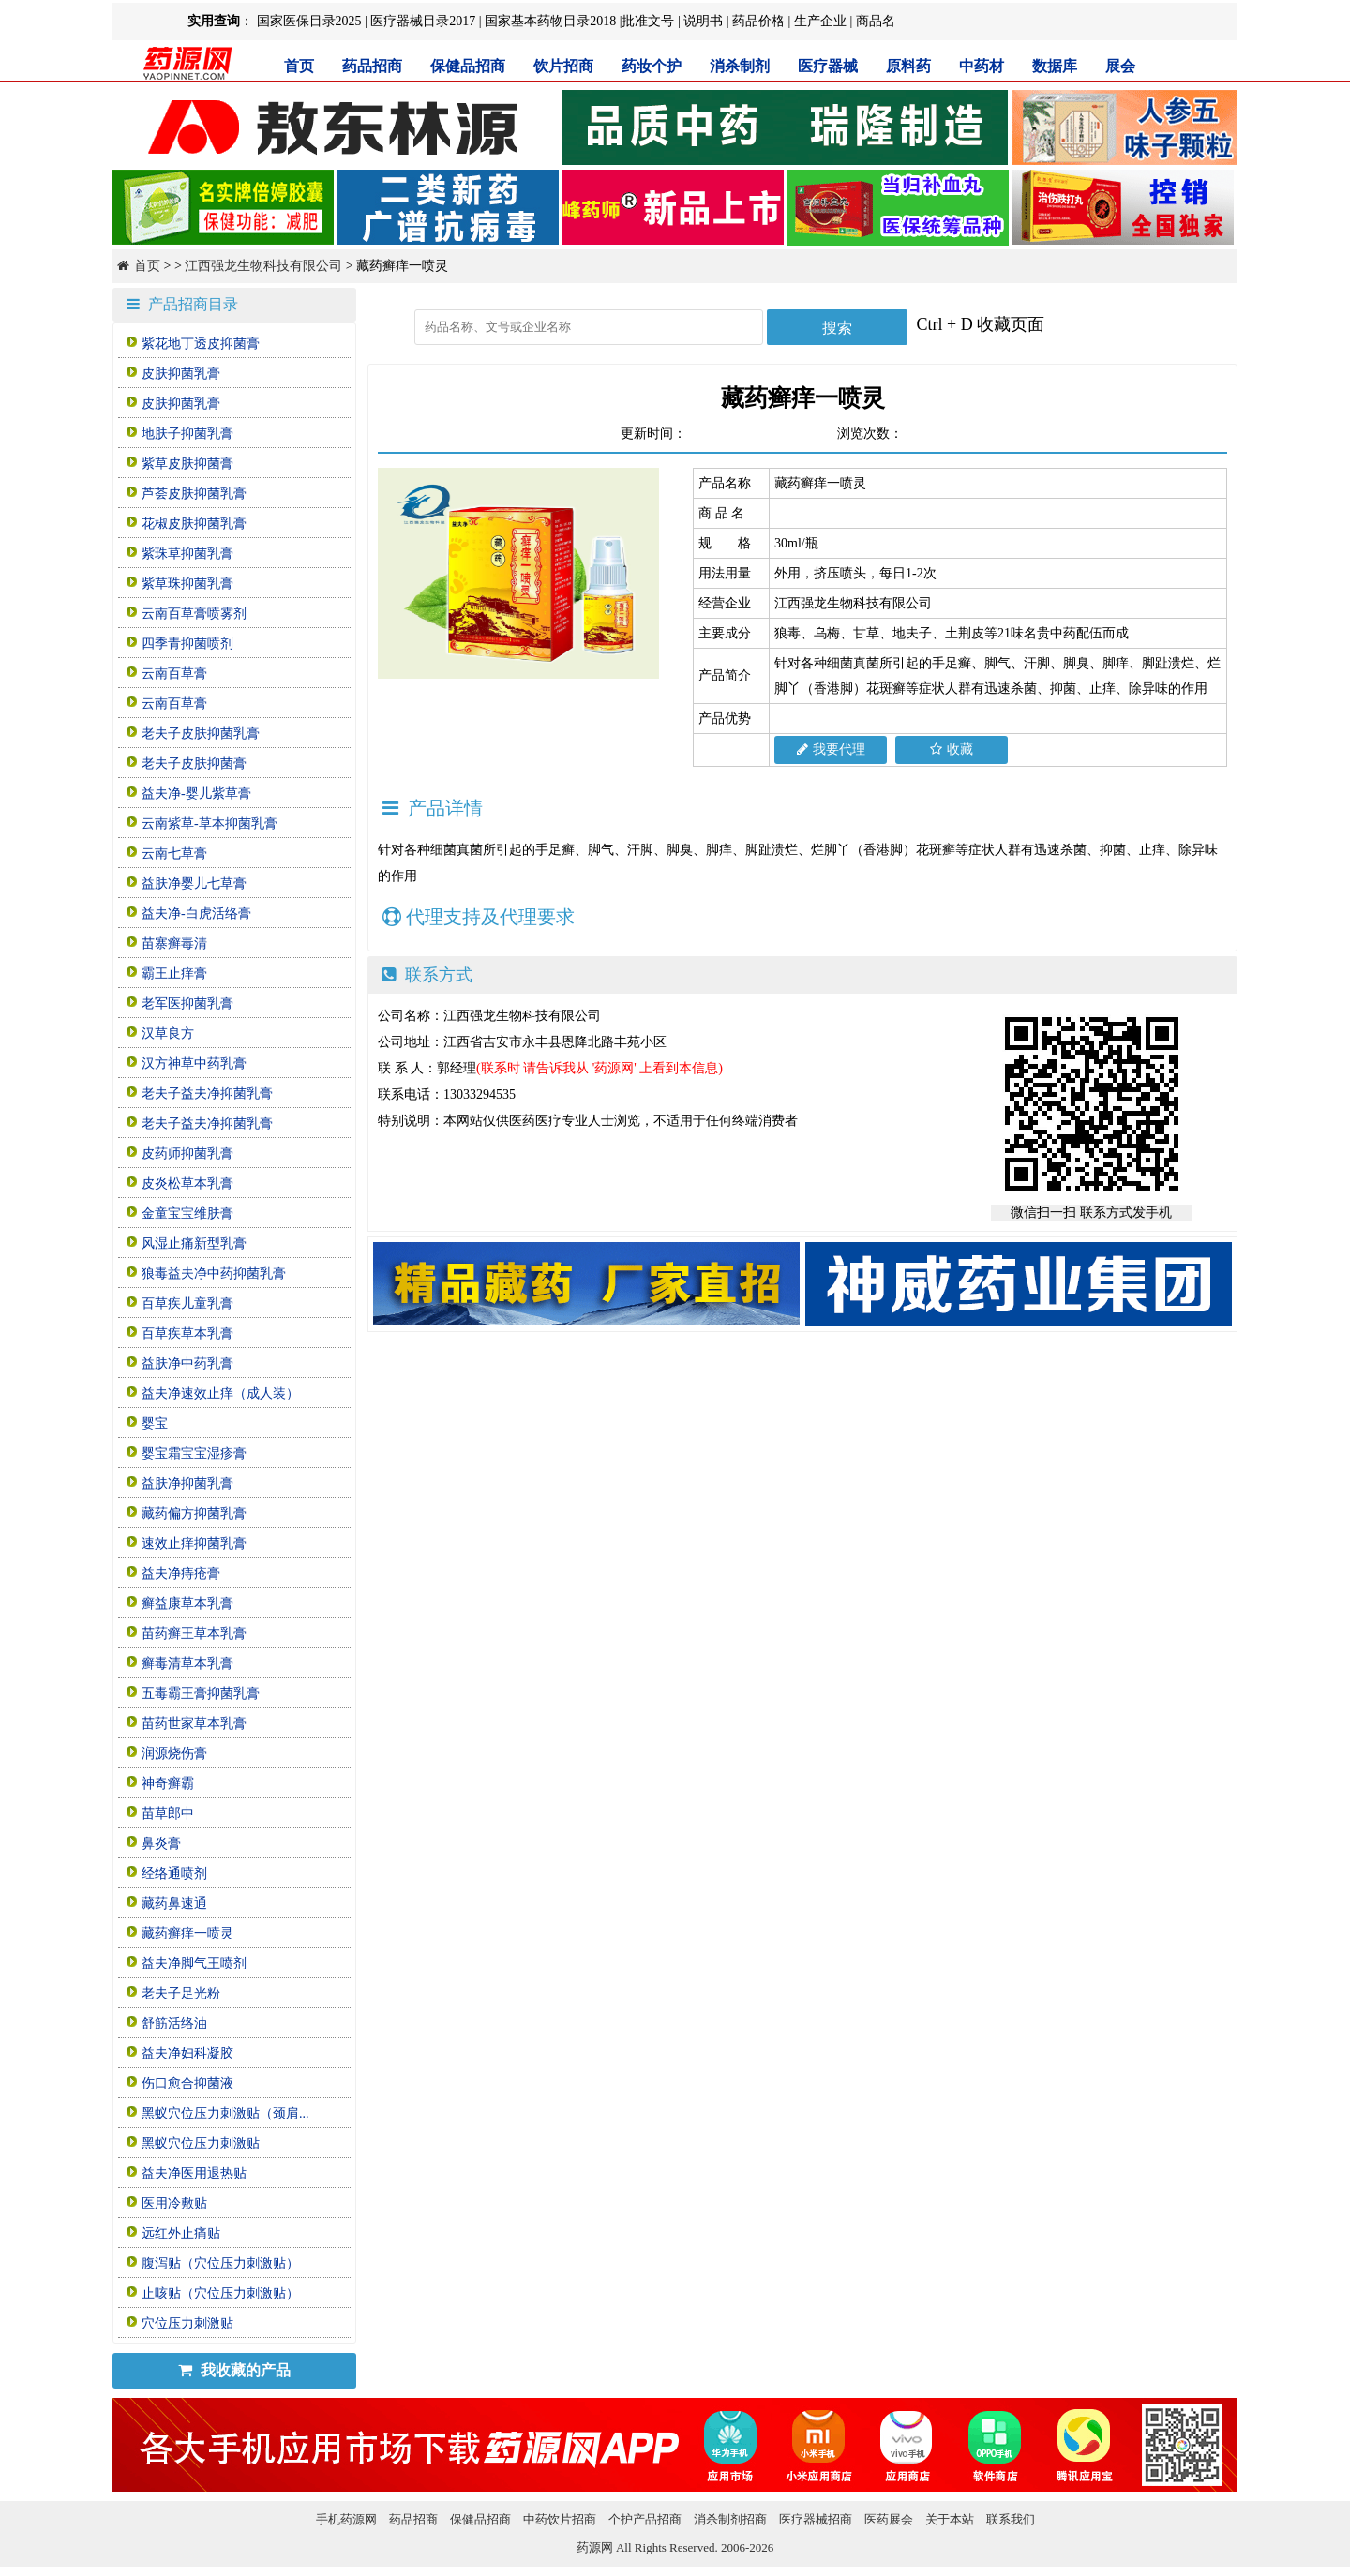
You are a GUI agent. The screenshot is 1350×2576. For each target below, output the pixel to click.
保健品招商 (467, 66)
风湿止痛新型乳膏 (194, 1243)
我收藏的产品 (234, 2370)
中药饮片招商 (559, 2519)
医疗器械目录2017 (422, 21)
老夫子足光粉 (181, 1993)
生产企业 (820, 21)
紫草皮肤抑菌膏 (187, 464)
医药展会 (888, 2519)
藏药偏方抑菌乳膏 (194, 1513)
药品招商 (372, 66)
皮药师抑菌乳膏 (187, 1153)
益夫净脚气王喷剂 (194, 1963)
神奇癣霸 (168, 1783)
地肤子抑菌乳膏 (187, 434)
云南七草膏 (174, 853)
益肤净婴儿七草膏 (194, 883)
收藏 (951, 749)
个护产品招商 (645, 2519)
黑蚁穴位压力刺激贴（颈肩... (225, 2113)
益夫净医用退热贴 (194, 2173)
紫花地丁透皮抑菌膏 (201, 344)
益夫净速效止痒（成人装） (220, 1393)
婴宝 (155, 1423)
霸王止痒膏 (174, 973)
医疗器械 (828, 66)
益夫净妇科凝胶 (187, 2053)
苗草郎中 (168, 1813)
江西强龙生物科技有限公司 (263, 266)
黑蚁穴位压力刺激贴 (201, 2143)
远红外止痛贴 (181, 2233)
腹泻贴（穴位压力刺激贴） (220, 2263)
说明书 (703, 21)
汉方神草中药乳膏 (194, 1063)
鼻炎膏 (161, 1843)
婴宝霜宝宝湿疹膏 (194, 1453)
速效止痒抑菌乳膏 (194, 1543)
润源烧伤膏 (174, 1753)
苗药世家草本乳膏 (194, 1723)
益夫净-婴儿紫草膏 (196, 793)
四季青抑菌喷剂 (187, 644)
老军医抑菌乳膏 (187, 1003)
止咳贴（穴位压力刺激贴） (220, 2293)
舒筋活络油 (174, 2023)
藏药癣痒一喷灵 (187, 1933)
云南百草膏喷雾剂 (194, 614)
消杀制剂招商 (730, 2519)
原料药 (908, 66)
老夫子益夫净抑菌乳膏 (207, 1093)
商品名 (875, 21)
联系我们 (1010, 2519)
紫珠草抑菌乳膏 (187, 554)
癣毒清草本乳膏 (187, 1663)
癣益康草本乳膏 (187, 1603)
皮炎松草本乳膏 (187, 1183)
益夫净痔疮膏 (181, 1573)
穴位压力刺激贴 (187, 2323)
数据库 (1054, 66)
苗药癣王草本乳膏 (194, 1633)
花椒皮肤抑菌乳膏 (194, 524)
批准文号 (648, 21)
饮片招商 (563, 66)
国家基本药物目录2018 (550, 21)
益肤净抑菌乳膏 (187, 1483)
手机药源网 (346, 2519)
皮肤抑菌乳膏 (181, 374)
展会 (1120, 66)
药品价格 (758, 21)
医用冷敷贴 (174, 2203)
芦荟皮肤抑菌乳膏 (194, 494)
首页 (299, 66)
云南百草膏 (174, 673)
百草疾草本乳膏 (187, 1333)
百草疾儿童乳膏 (187, 1303)
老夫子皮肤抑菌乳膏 (201, 733)
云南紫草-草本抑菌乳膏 (210, 823)
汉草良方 (168, 1033)
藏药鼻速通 (174, 1903)
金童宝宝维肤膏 (187, 1213)
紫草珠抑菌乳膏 (187, 584)
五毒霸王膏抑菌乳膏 (201, 1693)
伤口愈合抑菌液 (187, 2083)
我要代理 (831, 749)
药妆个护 (652, 66)
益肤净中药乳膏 (187, 1363)
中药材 (981, 66)
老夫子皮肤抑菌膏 (194, 763)
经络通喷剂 (174, 1873)
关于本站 (949, 2519)
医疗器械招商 (815, 2519)
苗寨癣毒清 (174, 943)
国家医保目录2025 (309, 21)
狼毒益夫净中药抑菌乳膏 (214, 1273)
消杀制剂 (740, 66)
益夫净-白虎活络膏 (196, 913)
